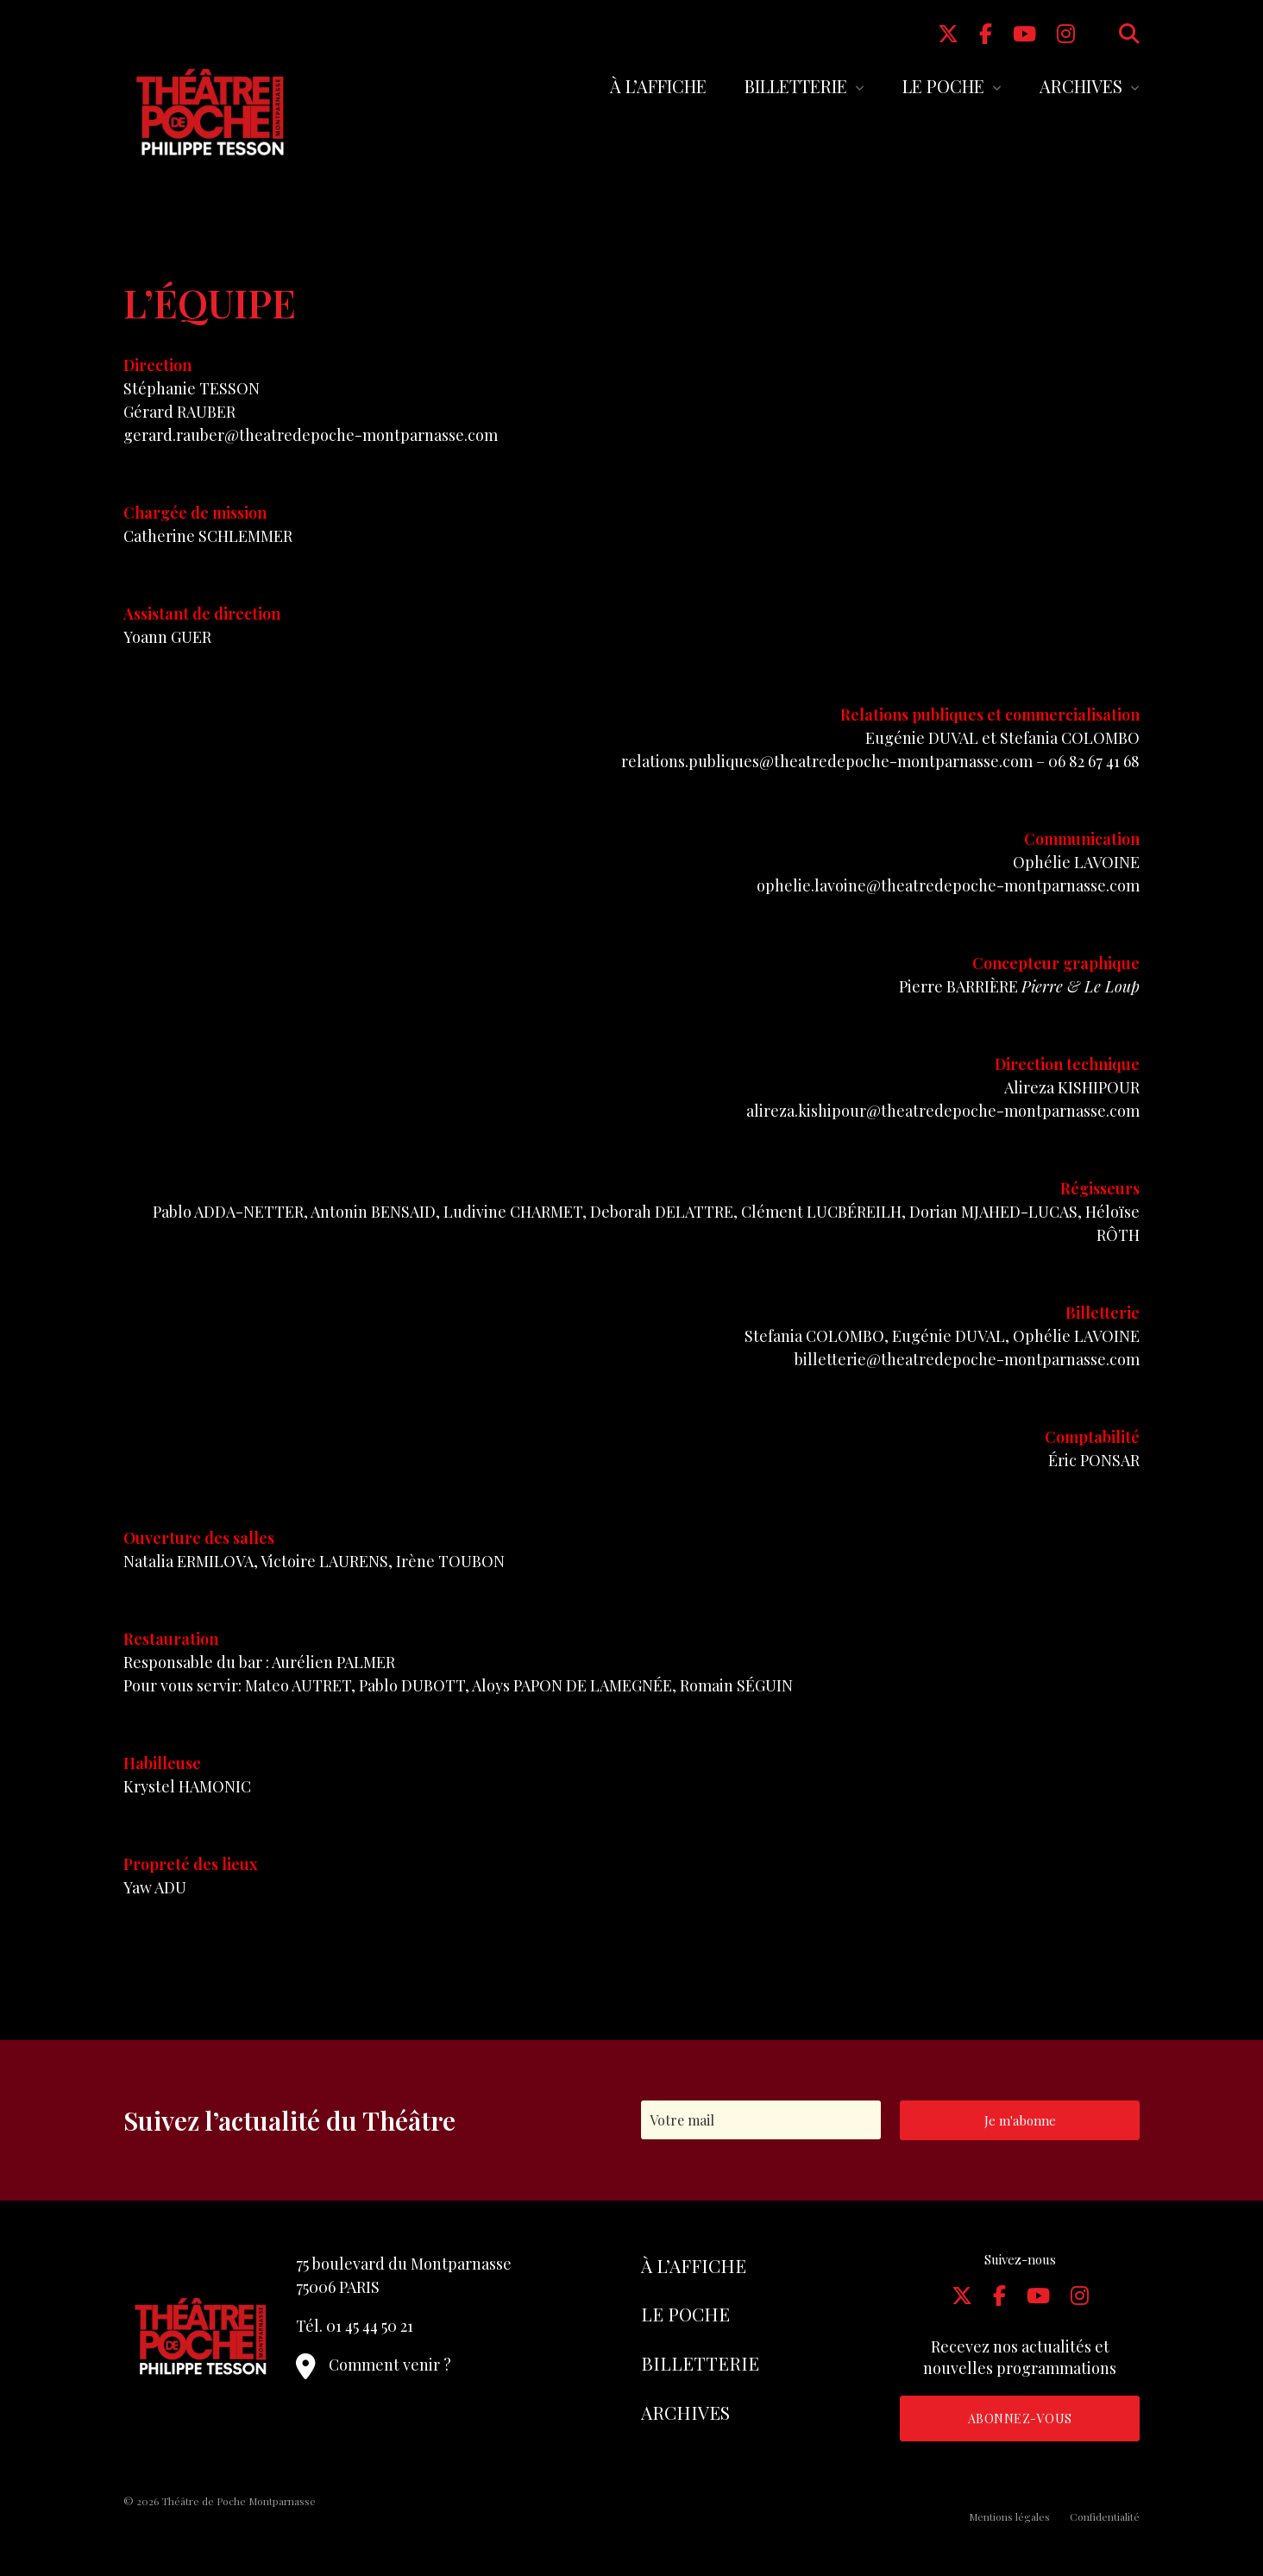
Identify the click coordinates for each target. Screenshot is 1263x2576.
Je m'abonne (1020, 2120)
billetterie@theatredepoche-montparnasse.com (967, 1359)
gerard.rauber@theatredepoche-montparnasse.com (310, 435)
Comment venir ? (373, 2364)
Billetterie (796, 86)
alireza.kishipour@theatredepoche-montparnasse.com (943, 1110)
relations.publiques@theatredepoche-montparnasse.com (827, 761)
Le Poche (943, 86)
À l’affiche (658, 86)
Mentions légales (1009, 2516)
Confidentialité (1105, 2516)
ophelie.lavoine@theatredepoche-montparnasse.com (948, 885)
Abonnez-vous (1020, 2418)
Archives (1081, 86)
